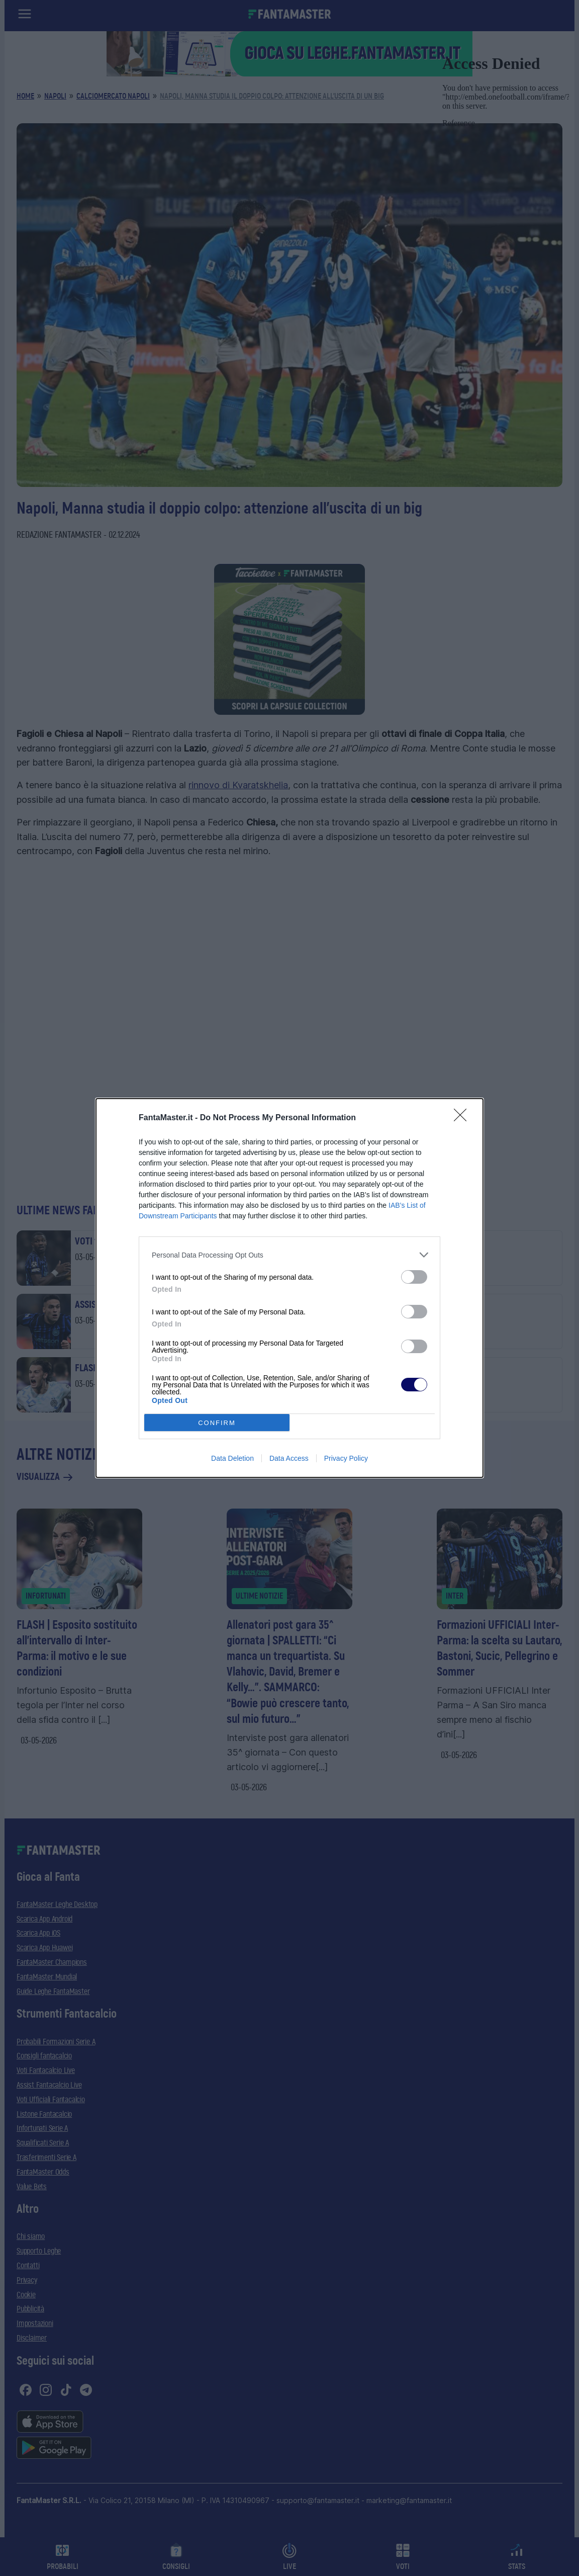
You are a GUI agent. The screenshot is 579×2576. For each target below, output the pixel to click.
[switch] (414, 1277)
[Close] (463, 1118)
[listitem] (289, 1255)
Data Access (289, 1458)
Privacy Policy (346, 1458)
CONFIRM (217, 1423)
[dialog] (289, 1288)
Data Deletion (232, 1458)
